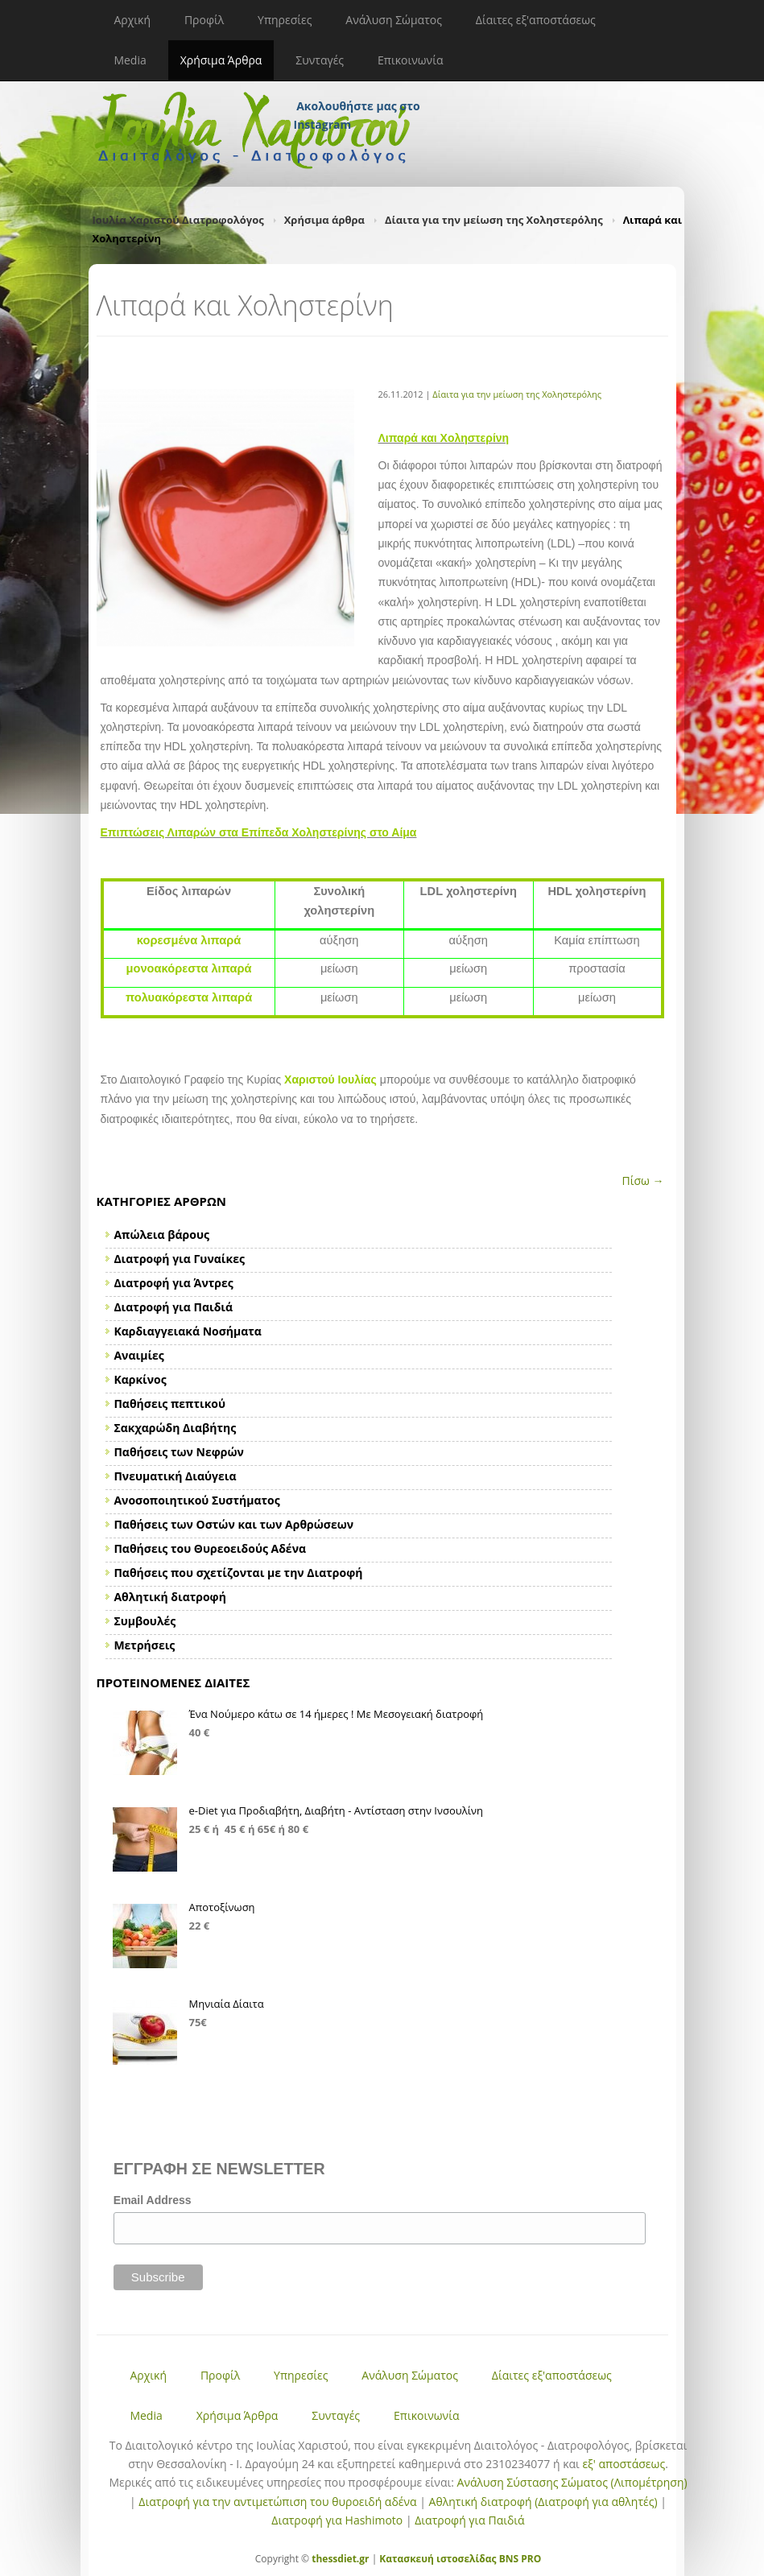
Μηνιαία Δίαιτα (226, 2003)
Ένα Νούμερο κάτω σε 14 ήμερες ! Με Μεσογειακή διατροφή (336, 1714)
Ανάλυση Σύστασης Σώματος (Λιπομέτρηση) (572, 2482)
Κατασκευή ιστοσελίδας (437, 2559)
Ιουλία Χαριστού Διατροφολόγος (178, 220)
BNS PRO (519, 2559)
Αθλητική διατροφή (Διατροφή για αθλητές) (543, 2501)
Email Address (153, 2200)
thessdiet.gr (340, 2559)
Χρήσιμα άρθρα (324, 220)
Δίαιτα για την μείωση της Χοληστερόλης (494, 220)
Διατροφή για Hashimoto (337, 2520)
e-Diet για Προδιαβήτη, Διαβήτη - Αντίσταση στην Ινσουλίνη (336, 1810)
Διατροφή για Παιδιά (469, 2520)
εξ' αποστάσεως (623, 2463)
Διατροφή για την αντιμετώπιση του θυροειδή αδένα (277, 2501)
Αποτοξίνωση (222, 1907)
